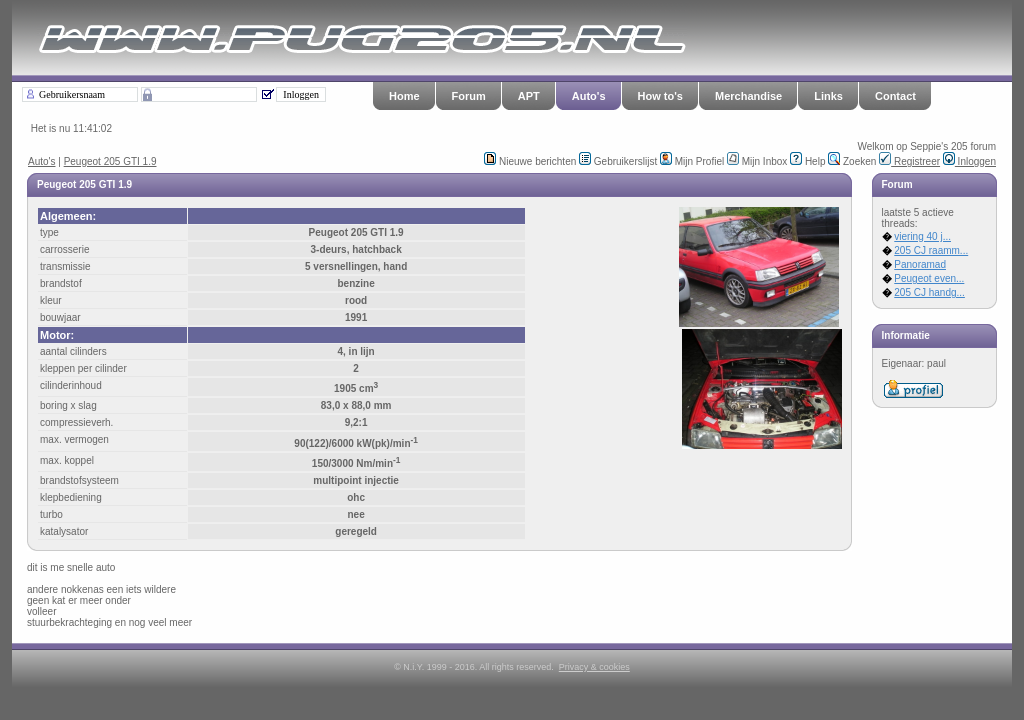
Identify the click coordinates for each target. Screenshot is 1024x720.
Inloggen (969, 161)
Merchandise (748, 96)
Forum (469, 96)
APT (529, 96)
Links (828, 96)
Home (404, 96)
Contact (895, 96)
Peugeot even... (929, 278)
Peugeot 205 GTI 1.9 (110, 161)
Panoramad (920, 264)
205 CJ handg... (929, 292)
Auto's (589, 96)
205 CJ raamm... (931, 250)
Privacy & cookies (594, 667)
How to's (660, 96)
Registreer (909, 161)
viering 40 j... (922, 236)
